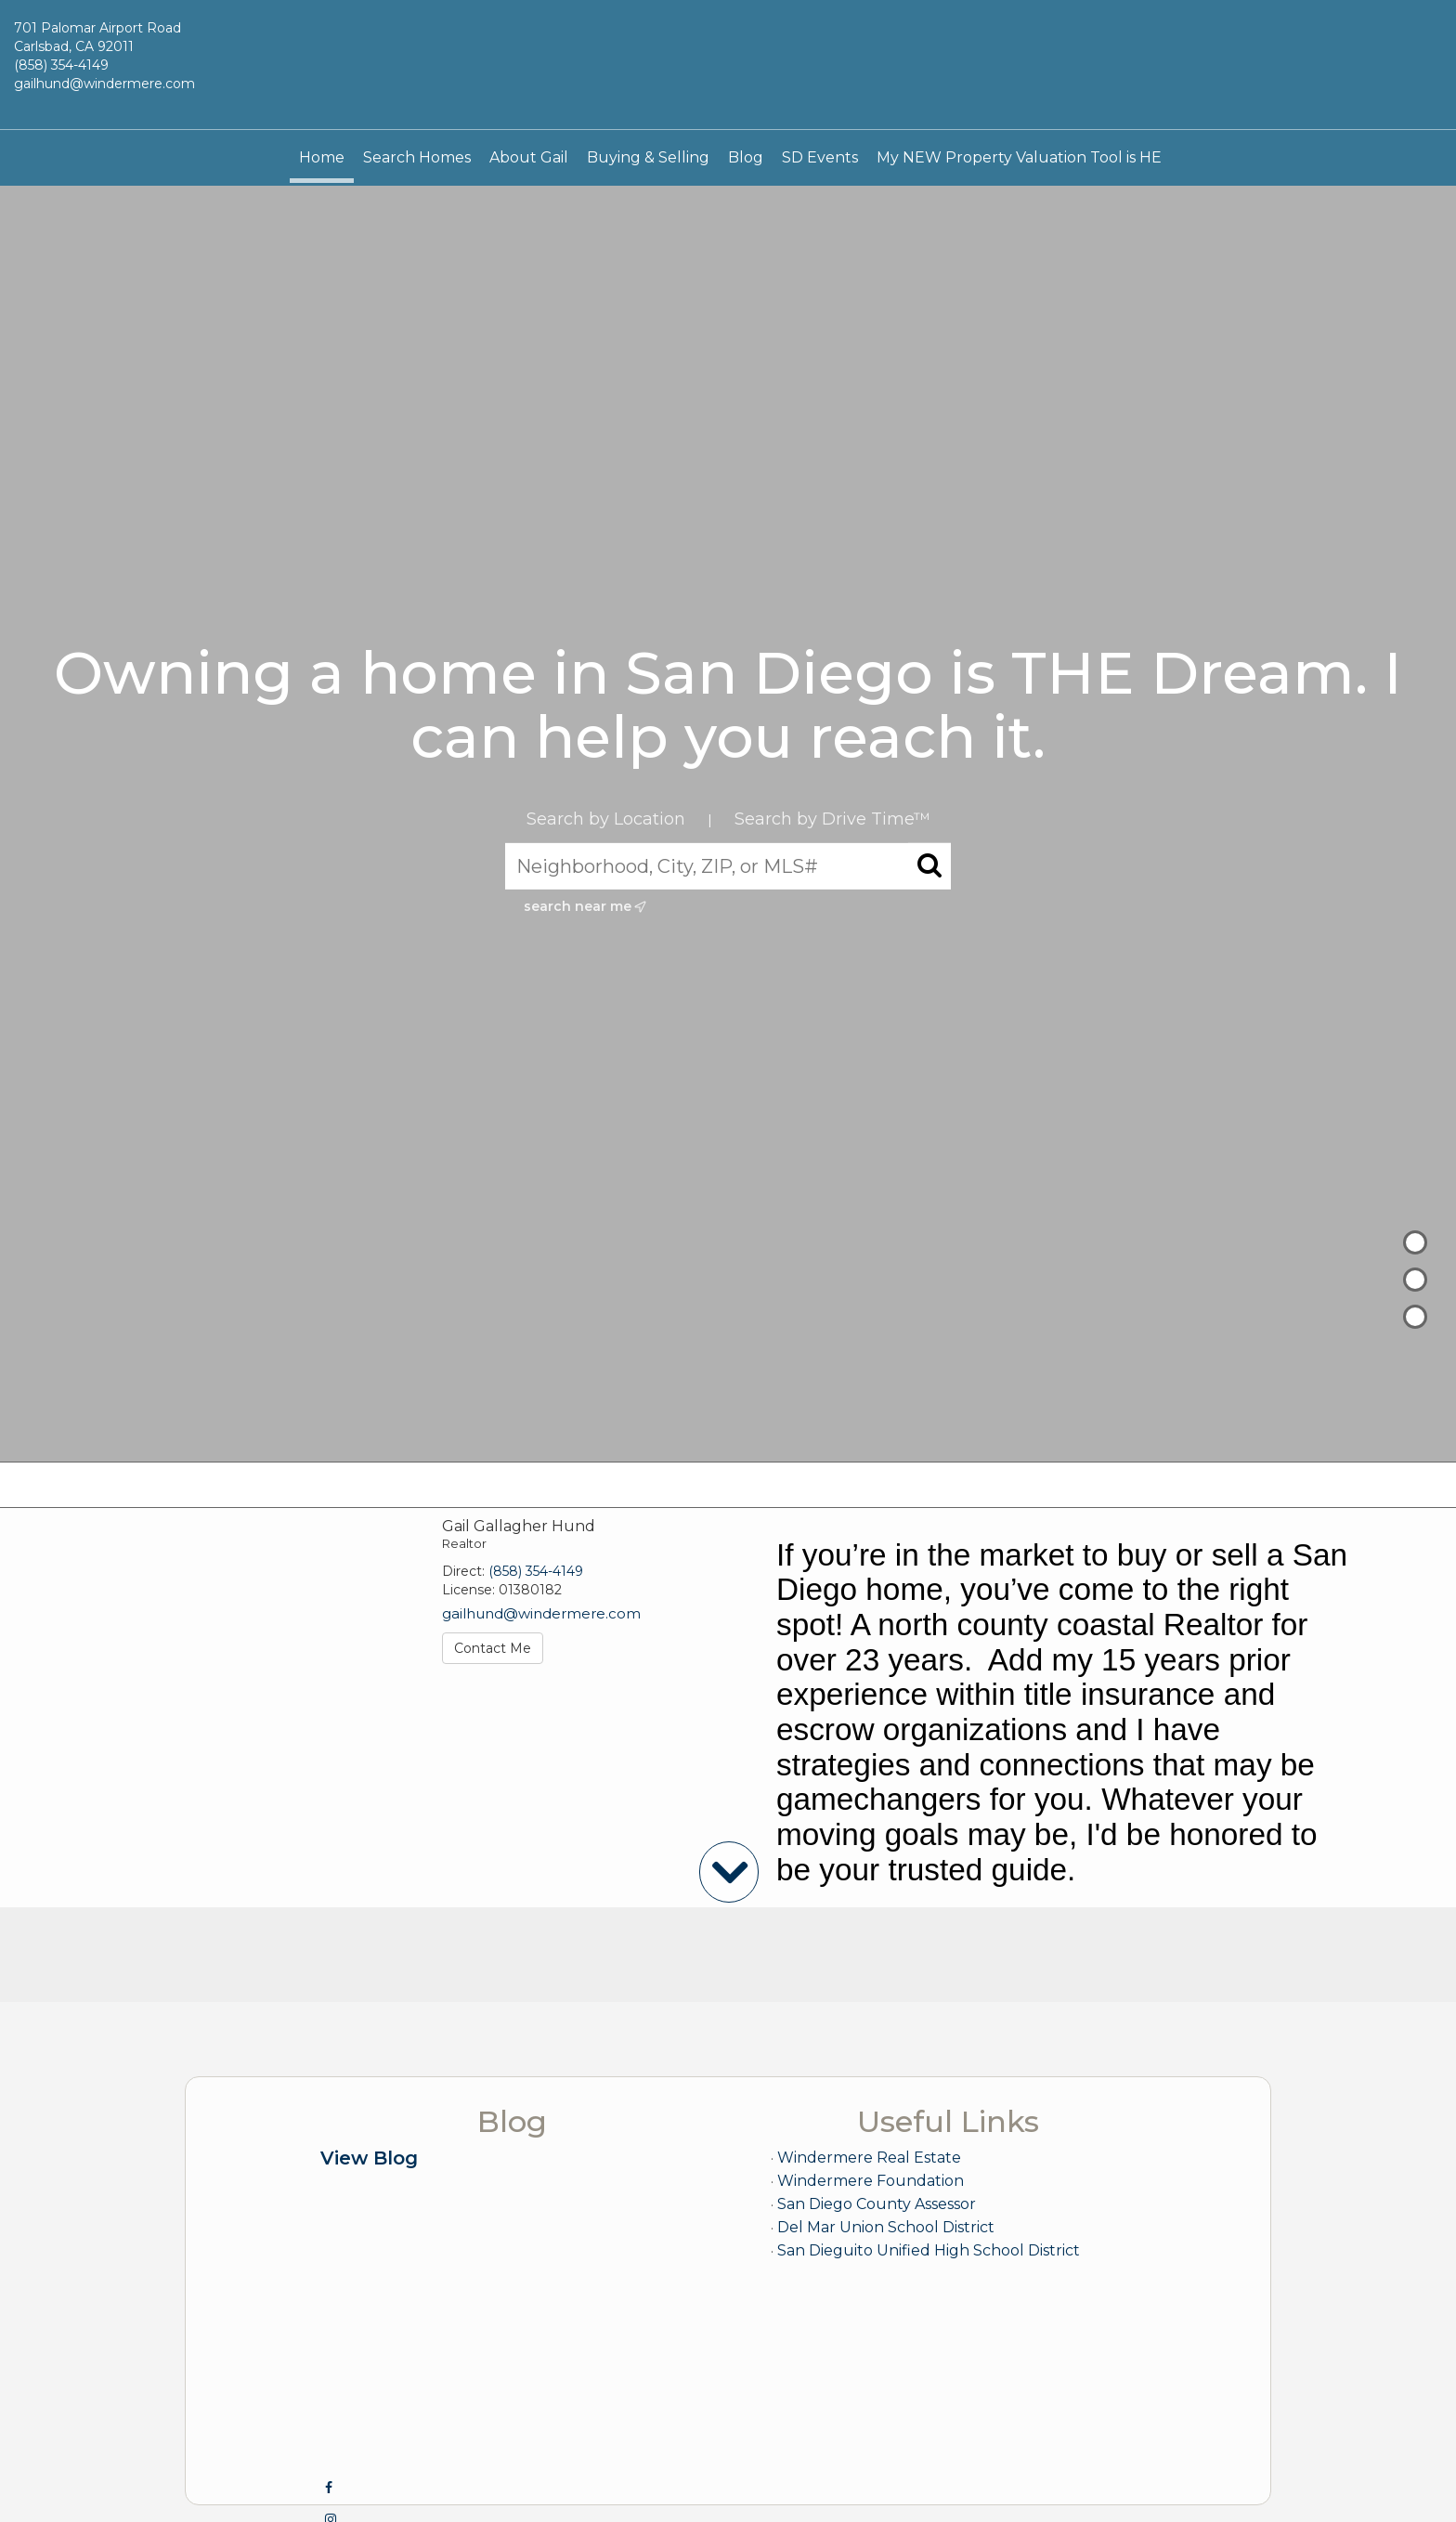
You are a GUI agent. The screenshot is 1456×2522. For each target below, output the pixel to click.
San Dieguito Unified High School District (928, 2250)
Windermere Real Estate (869, 2157)
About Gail (528, 157)
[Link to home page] (728, 65)
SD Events (820, 157)
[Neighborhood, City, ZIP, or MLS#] (728, 866)
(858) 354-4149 (61, 65)
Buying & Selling (648, 157)
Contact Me (492, 1648)
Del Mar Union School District (885, 2227)
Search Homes (417, 157)
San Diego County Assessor (876, 2204)
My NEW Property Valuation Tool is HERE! (1031, 157)
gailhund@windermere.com (104, 83)
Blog (745, 157)
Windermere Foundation (870, 2181)
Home (321, 157)
